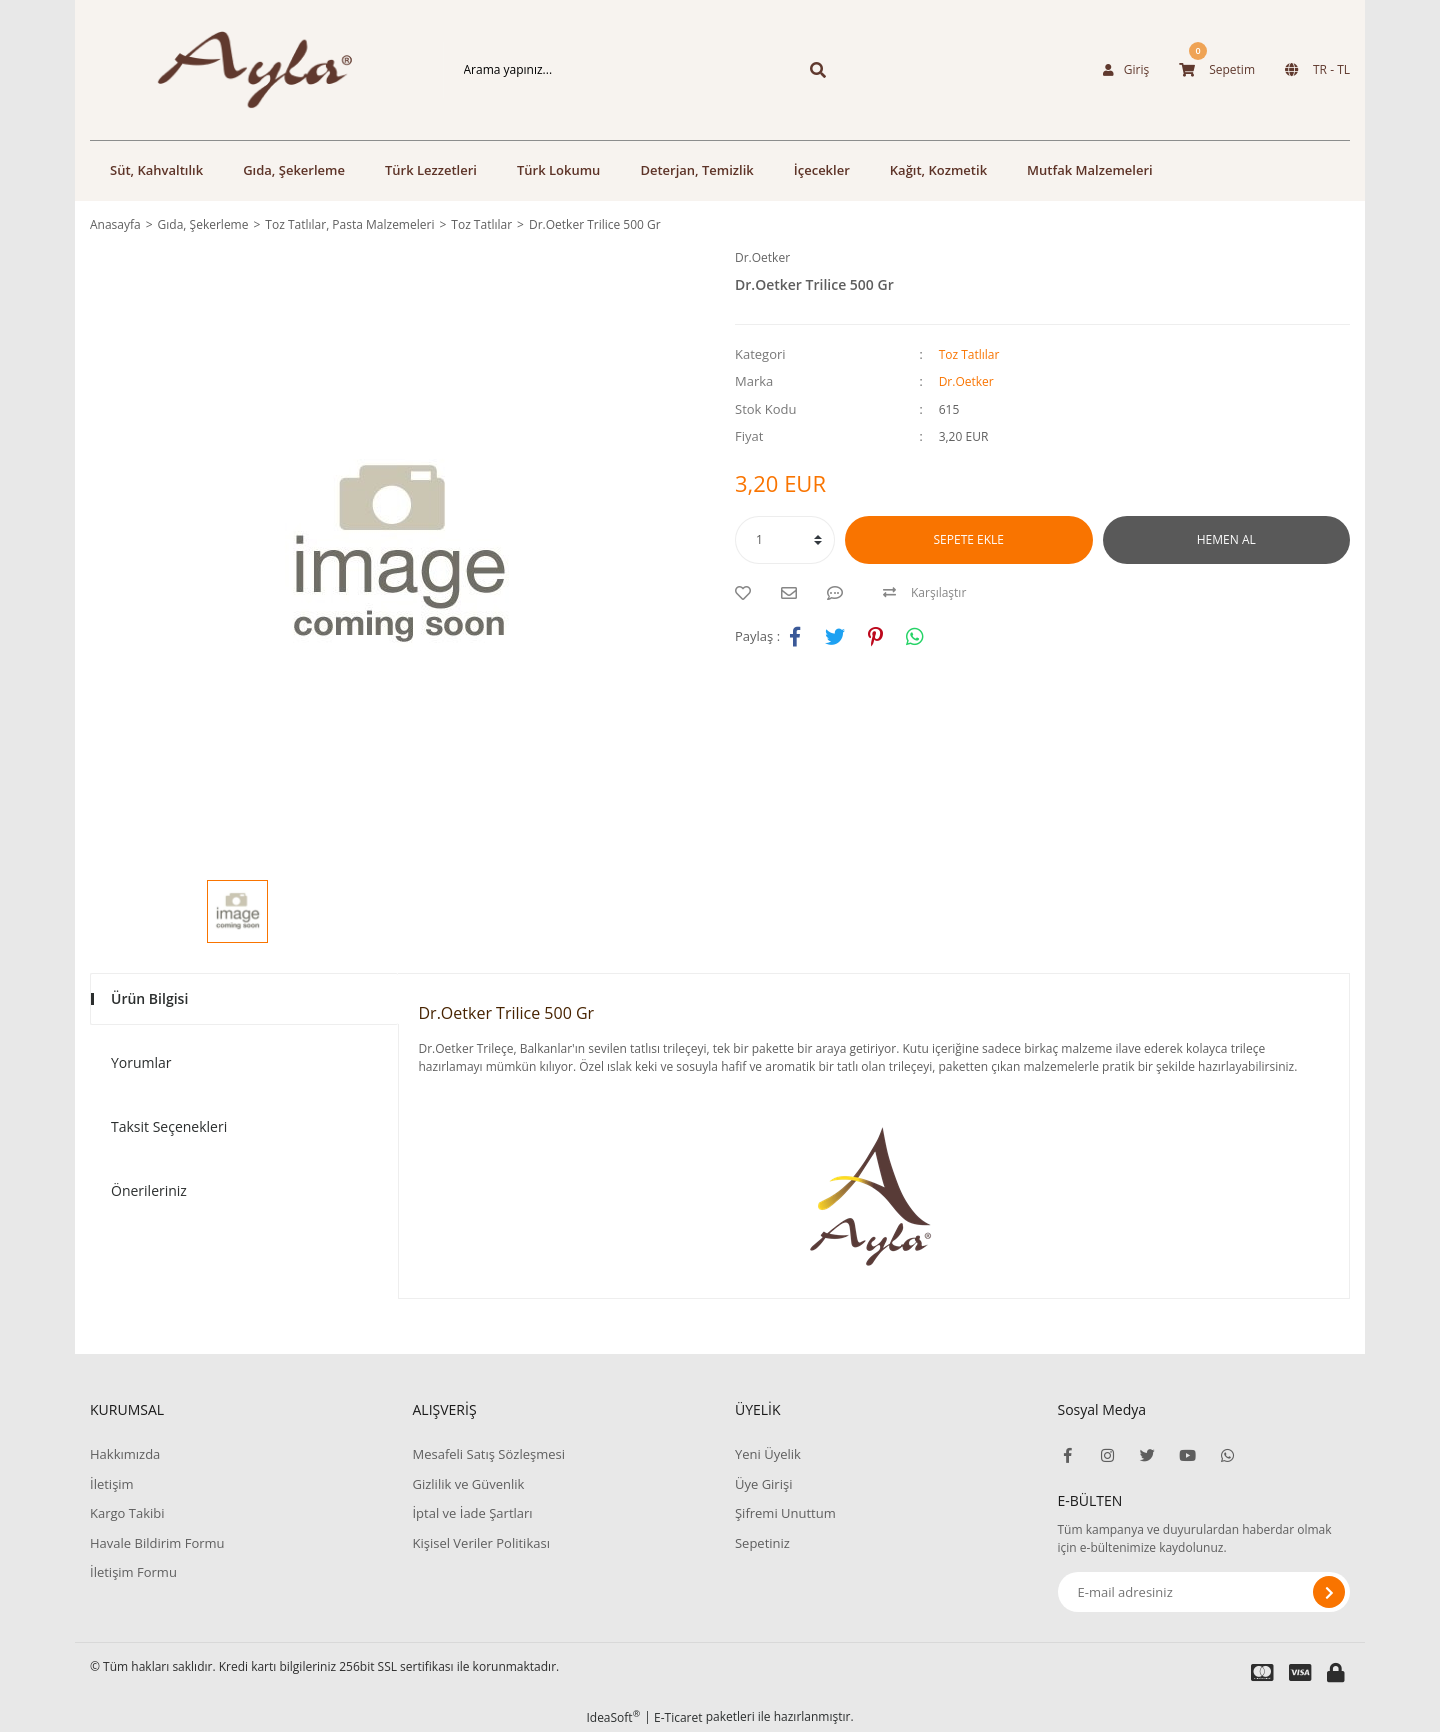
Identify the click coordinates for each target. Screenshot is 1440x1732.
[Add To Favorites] (748, 593)
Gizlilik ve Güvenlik (468, 1484)
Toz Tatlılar (969, 354)
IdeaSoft (613, 1717)
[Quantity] (785, 540)
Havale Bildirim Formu (157, 1543)
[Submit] (1329, 1592)
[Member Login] (1126, 70)
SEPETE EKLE (969, 539)
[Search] (613, 70)
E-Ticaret (678, 1717)
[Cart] (1217, 70)
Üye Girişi (763, 1484)
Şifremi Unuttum (785, 1513)
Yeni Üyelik (768, 1454)
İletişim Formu (133, 1572)
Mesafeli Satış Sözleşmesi (488, 1454)
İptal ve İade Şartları (472, 1513)
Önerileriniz (149, 1190)
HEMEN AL (1226, 539)
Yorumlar (141, 1062)
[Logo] (236, 70)
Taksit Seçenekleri (169, 1126)
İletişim (112, 1484)
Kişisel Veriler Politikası (480, 1543)
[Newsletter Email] (1204, 1592)
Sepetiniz (762, 1543)
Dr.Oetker (762, 257)
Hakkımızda (125, 1454)
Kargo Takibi (127, 1513)
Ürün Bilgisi (149, 998)
